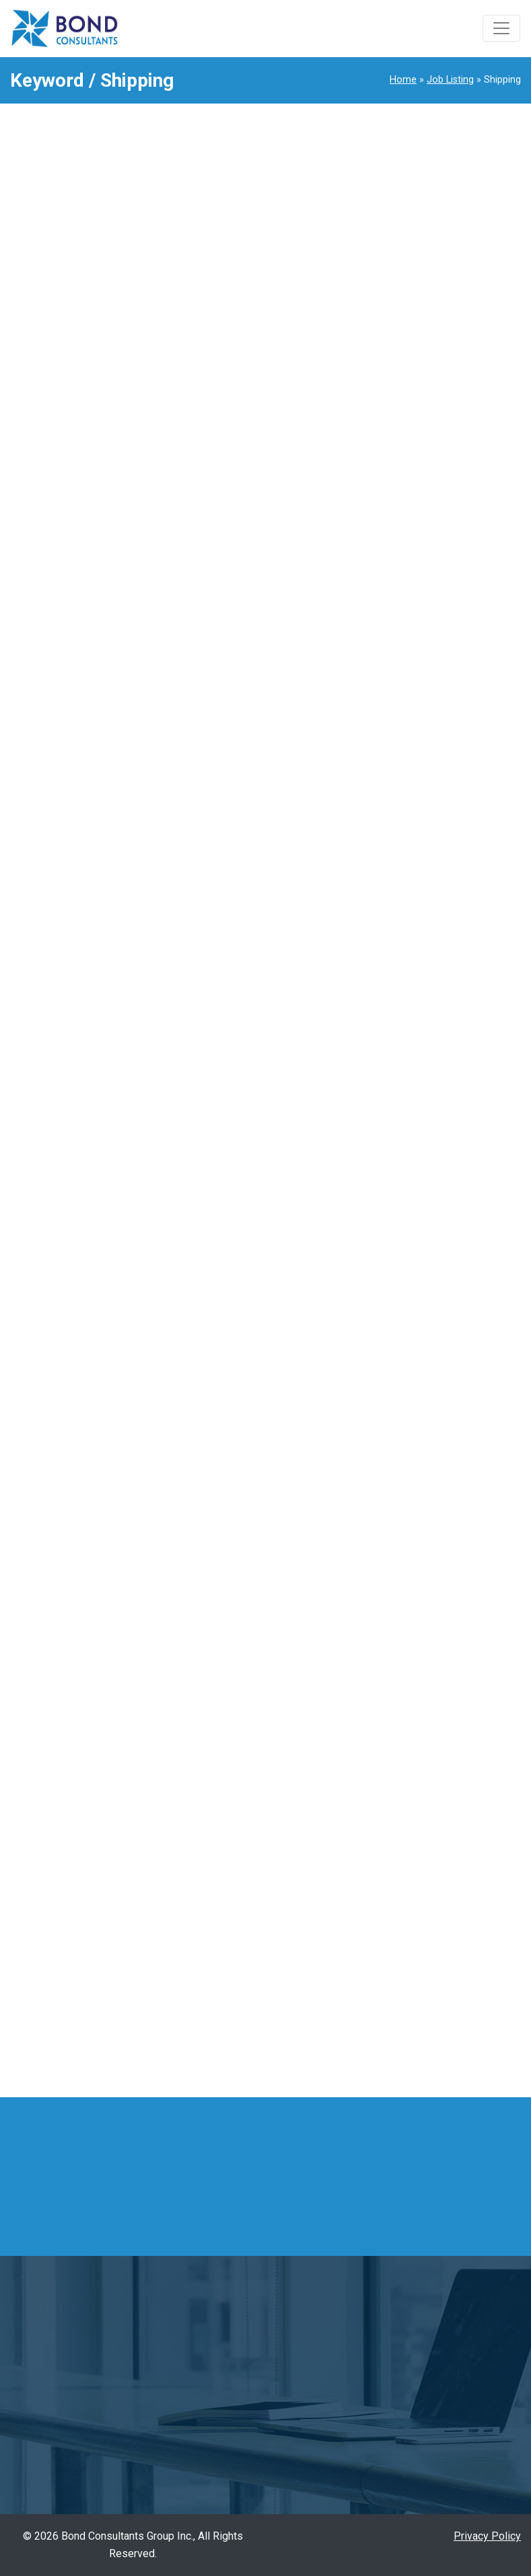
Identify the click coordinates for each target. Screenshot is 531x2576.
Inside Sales (419, 1372)
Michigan (411, 1928)
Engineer (410, 1157)
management (420, 1516)
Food (402, 1253)
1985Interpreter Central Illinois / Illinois (440, 550)
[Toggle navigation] (501, 28)
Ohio (400, 1952)
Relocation (414, 1731)
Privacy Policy (487, 2536)
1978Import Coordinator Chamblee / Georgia (434, 671)
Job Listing (450, 79)
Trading (407, 1827)
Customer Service (432, 1085)
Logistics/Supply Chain (444, 1468)
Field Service (421, 1205)
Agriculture (415, 966)
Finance (408, 1229)
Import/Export (423, 1325)
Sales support (423, 1803)
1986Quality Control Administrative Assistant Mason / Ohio (446, 483)
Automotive (417, 1013)
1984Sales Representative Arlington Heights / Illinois (448, 611)
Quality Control (424, 1684)
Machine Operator (431, 1492)
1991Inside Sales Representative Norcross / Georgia (432, 226)
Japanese (413, 1420)
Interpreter (414, 1397)
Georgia (408, 1880)
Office (403, 1588)
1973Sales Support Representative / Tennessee (422, 739)
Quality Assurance (432, 1659)
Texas (404, 2024)
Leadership (416, 1444)
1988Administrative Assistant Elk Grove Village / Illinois (447, 415)
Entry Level (416, 1181)
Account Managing (433, 894)
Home (403, 79)
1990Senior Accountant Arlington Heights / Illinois (448, 293)
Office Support (423, 1612)
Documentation (425, 1133)
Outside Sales (423, 1636)
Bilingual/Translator (435, 1061)
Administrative (424, 942)
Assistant (412, 990)
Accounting (415, 918)
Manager (410, 1540)
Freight (406, 1277)
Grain (401, 1300)
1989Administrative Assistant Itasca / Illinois (446, 354)
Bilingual (409, 1037)
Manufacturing (423, 1564)
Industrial (411, 1349)
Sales (403, 1756)
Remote (408, 1975)
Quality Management (438, 1708)
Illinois (405, 1904)
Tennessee (416, 2000)
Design (406, 1109)
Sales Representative (440, 1779)
